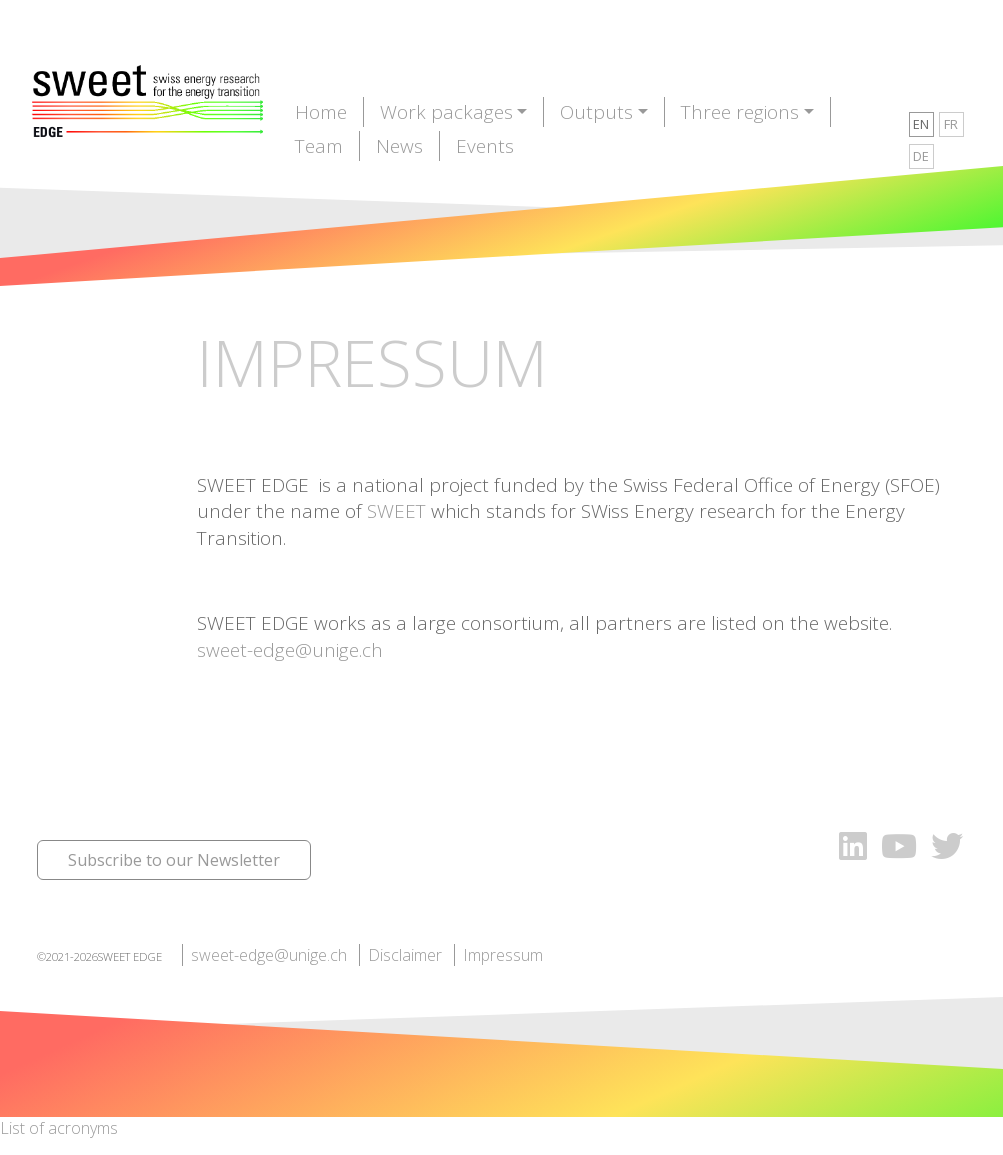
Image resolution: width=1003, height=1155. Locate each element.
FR (951, 124)
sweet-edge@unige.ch (290, 650)
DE (921, 156)
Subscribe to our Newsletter (174, 860)
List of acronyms (59, 1128)
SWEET (396, 511)
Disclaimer (405, 955)
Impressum (503, 955)
